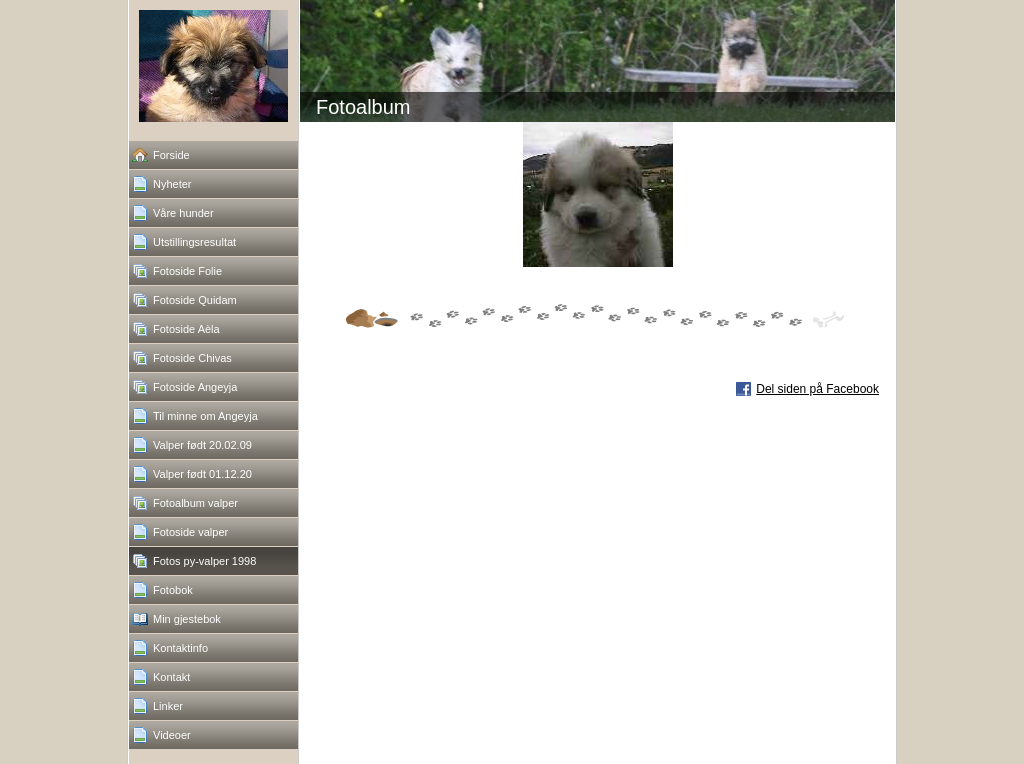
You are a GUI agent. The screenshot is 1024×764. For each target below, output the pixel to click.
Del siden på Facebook (817, 389)
